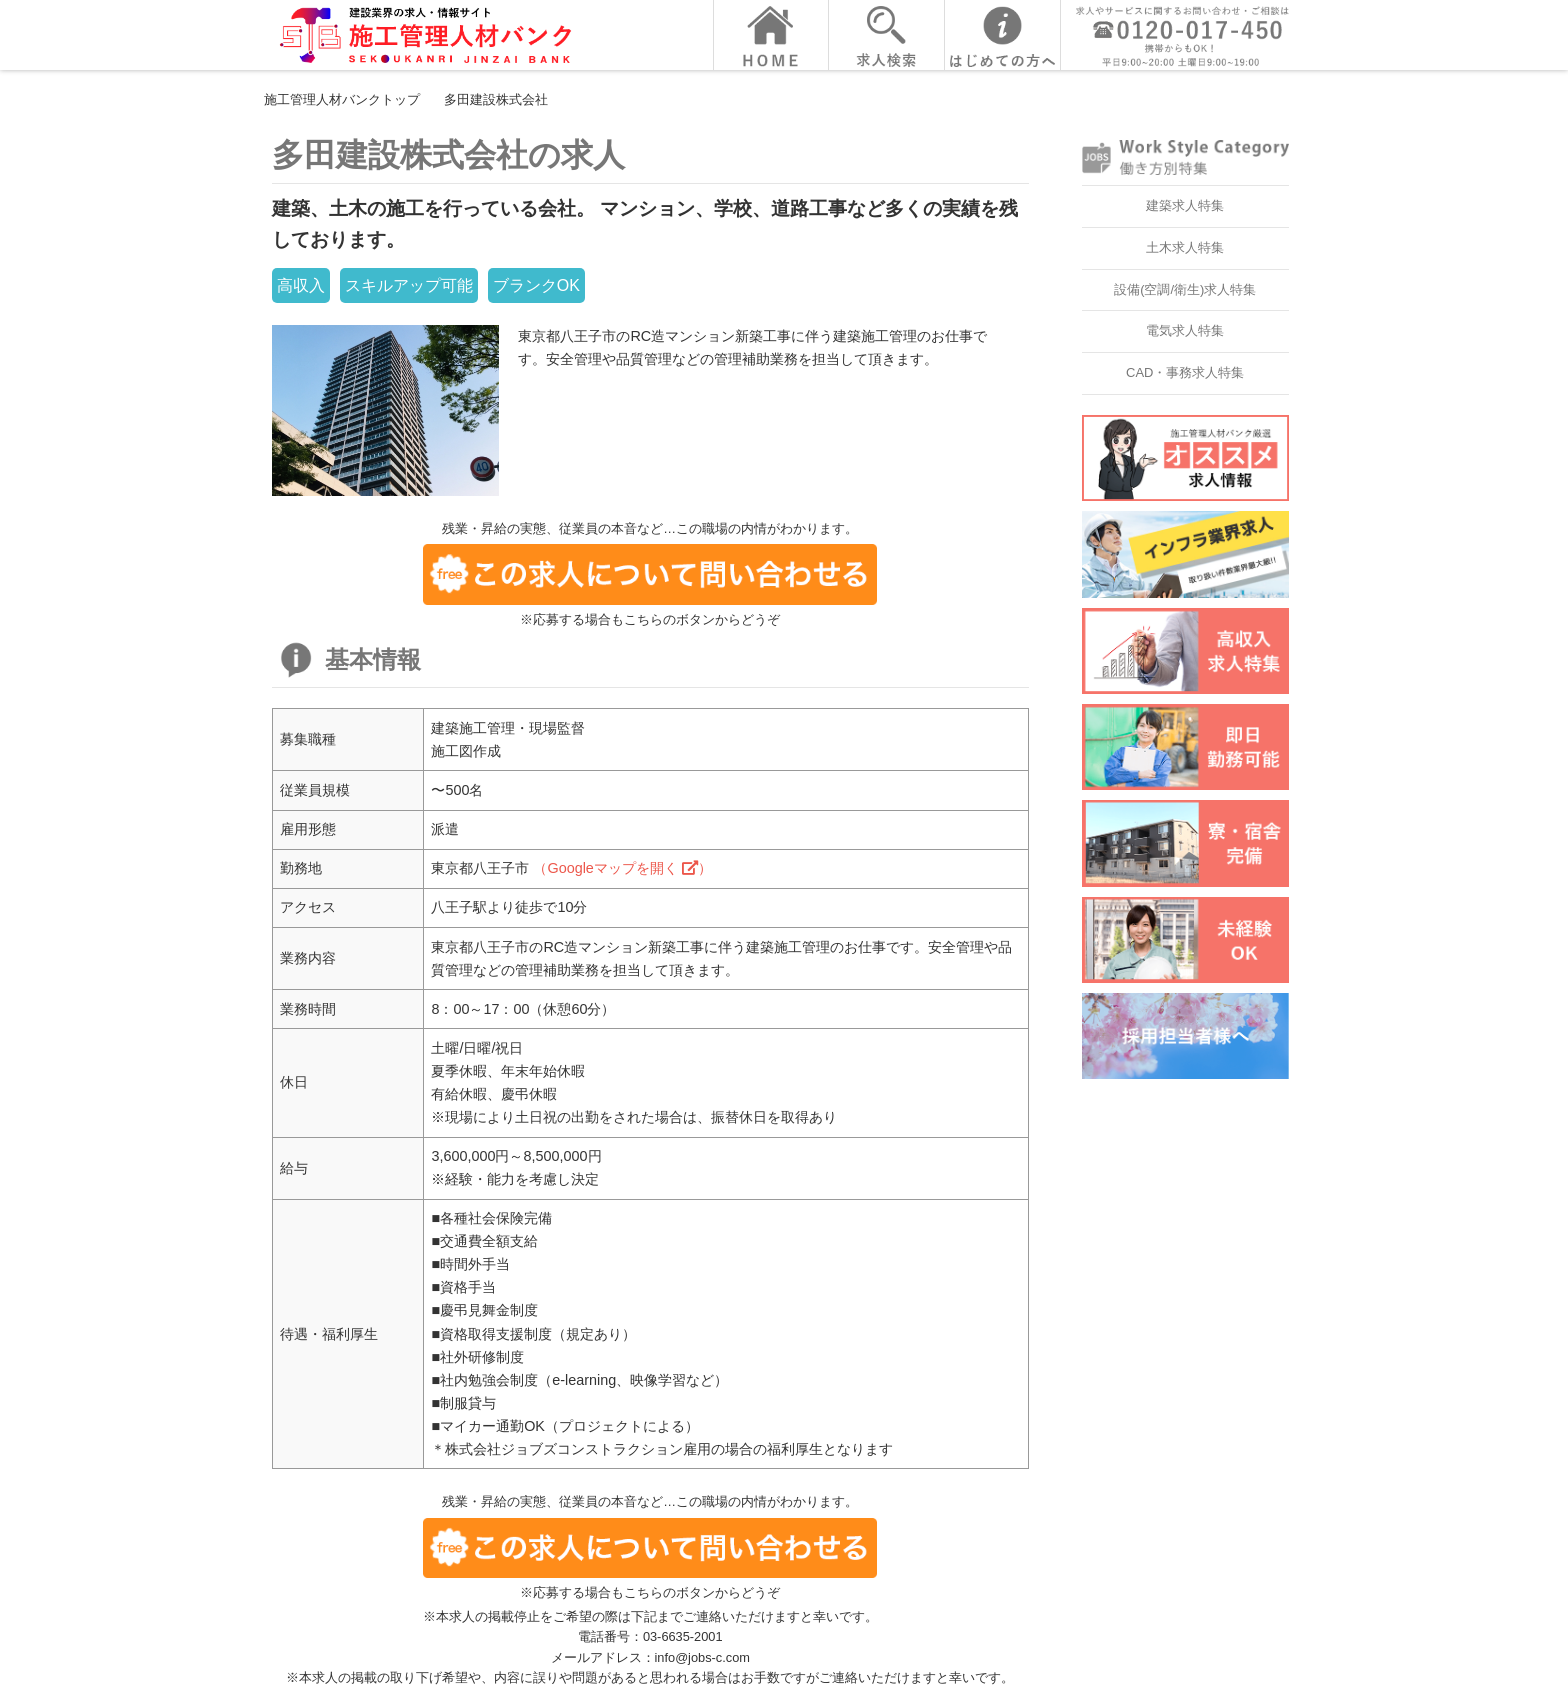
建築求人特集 (1185, 205)
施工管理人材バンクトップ (342, 99)
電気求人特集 (1185, 330)
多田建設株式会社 (496, 99)
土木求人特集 (1185, 247)
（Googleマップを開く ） (622, 868)
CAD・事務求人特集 (1185, 372)
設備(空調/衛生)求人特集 (1185, 289)
